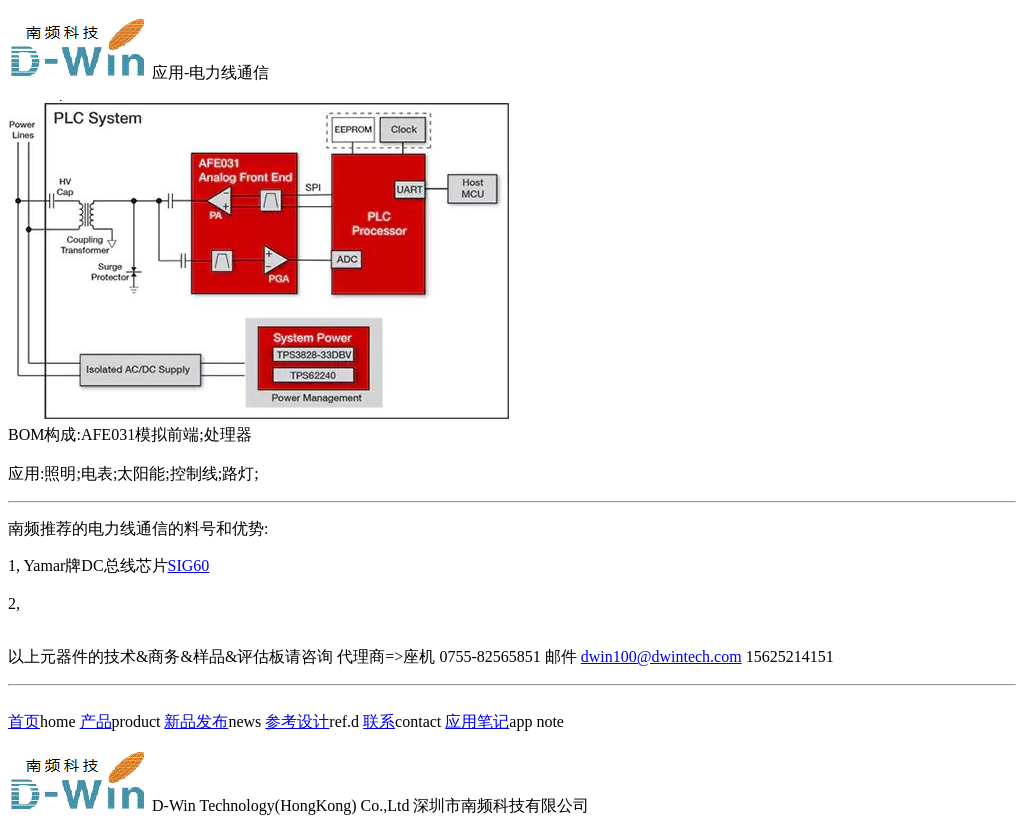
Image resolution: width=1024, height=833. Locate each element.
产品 (96, 721)
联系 (379, 721)
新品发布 (196, 721)
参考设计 (297, 721)
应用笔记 (477, 721)
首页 (24, 721)
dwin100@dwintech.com (661, 656)
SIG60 (189, 565)
